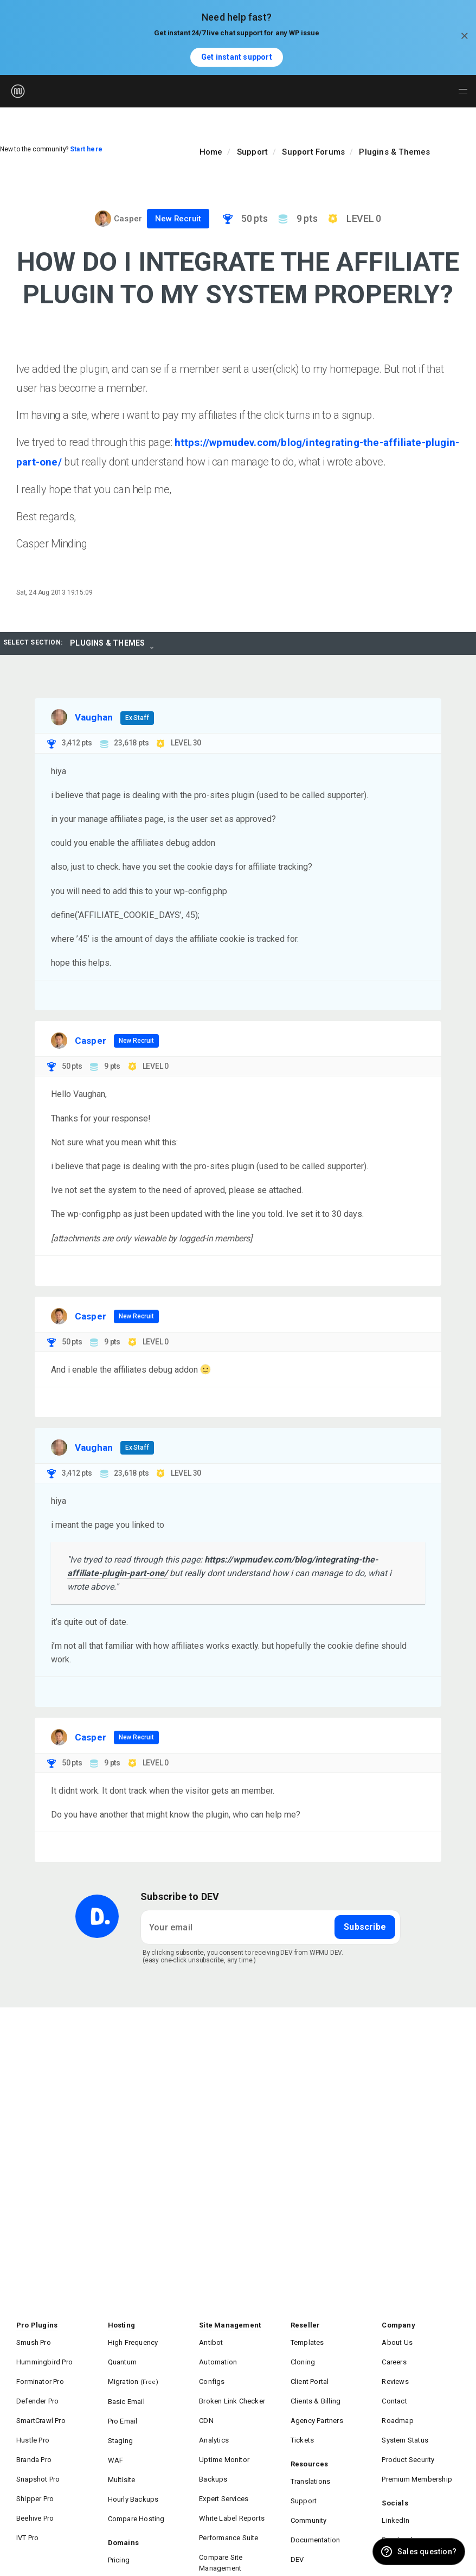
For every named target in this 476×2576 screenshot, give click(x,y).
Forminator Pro (40, 2369)
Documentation (315, 2498)
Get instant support (236, 57)
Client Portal (310, 2369)
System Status (405, 2415)
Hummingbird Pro (44, 2354)
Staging (120, 2416)
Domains (123, 2498)
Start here (86, 149)
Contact (394, 2385)
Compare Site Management (220, 2511)
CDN (206, 2400)
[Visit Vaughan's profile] (59, 716)
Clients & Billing (315, 2385)
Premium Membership (417, 2445)
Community (309, 2482)
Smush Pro (33, 2339)
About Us (397, 2339)
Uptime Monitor (224, 2430)
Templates (307, 2339)
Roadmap (397, 2400)
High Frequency (133, 2339)
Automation (218, 2354)
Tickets (302, 2415)
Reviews (395, 2369)
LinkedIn (395, 2482)
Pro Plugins (36, 2324)
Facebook (398, 2498)
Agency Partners (317, 2400)
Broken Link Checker (232, 2385)
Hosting (121, 2324)
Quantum (122, 2354)
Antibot (211, 2339)
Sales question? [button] (426, 2551)
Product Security (408, 2430)
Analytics (214, 2415)
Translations (310, 2452)
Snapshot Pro (38, 2445)
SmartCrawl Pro (41, 2400)
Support (252, 152)
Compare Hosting (136, 2476)
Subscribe (365, 1926)
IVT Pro (27, 2491)
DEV (297, 2513)
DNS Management (137, 2528)
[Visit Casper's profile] (103, 219)
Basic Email (126, 2385)
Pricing (119, 2513)
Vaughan (94, 716)
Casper (128, 219)
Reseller (305, 2324)
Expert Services (223, 2461)
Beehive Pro (35, 2476)
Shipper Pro (35, 2461)
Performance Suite (228, 2491)
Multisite (122, 2446)
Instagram (398, 2513)
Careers (394, 2354)
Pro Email (123, 2400)
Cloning (303, 2354)
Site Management (230, 2324)
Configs (211, 2369)
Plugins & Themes (394, 152)
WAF (116, 2431)
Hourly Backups (133, 2461)
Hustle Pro (32, 2415)
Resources (310, 2437)
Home (211, 152)
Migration (133, 2369)
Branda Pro (34, 2430)
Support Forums (313, 152)
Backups (213, 2445)
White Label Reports (232, 2476)
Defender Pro (37, 2385)
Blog (298, 2528)
